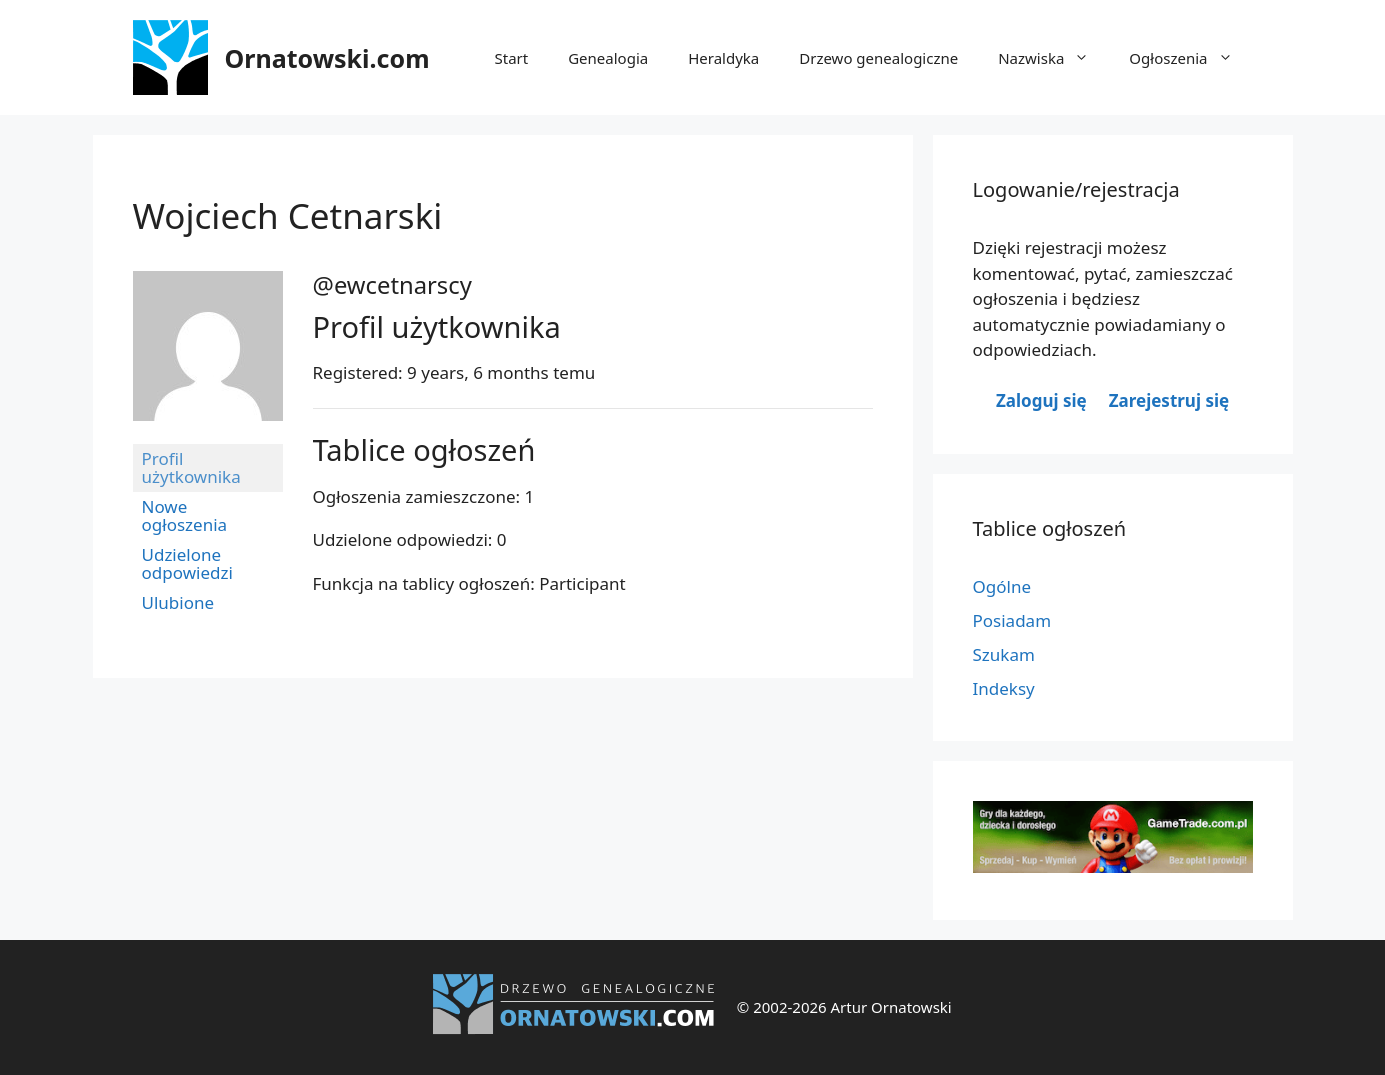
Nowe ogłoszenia (185, 515)
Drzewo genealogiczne (878, 58)
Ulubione (178, 602)
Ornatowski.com (327, 58)
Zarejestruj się (1169, 400)
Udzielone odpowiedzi (187, 563)
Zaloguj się (1041, 400)
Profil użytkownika (191, 467)
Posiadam (1012, 620)
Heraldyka (723, 58)
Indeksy (1004, 688)
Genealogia (608, 58)
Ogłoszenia (1190, 58)
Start (512, 58)
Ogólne (1002, 586)
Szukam (1004, 654)
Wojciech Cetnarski (288, 215)
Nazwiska (1053, 58)
